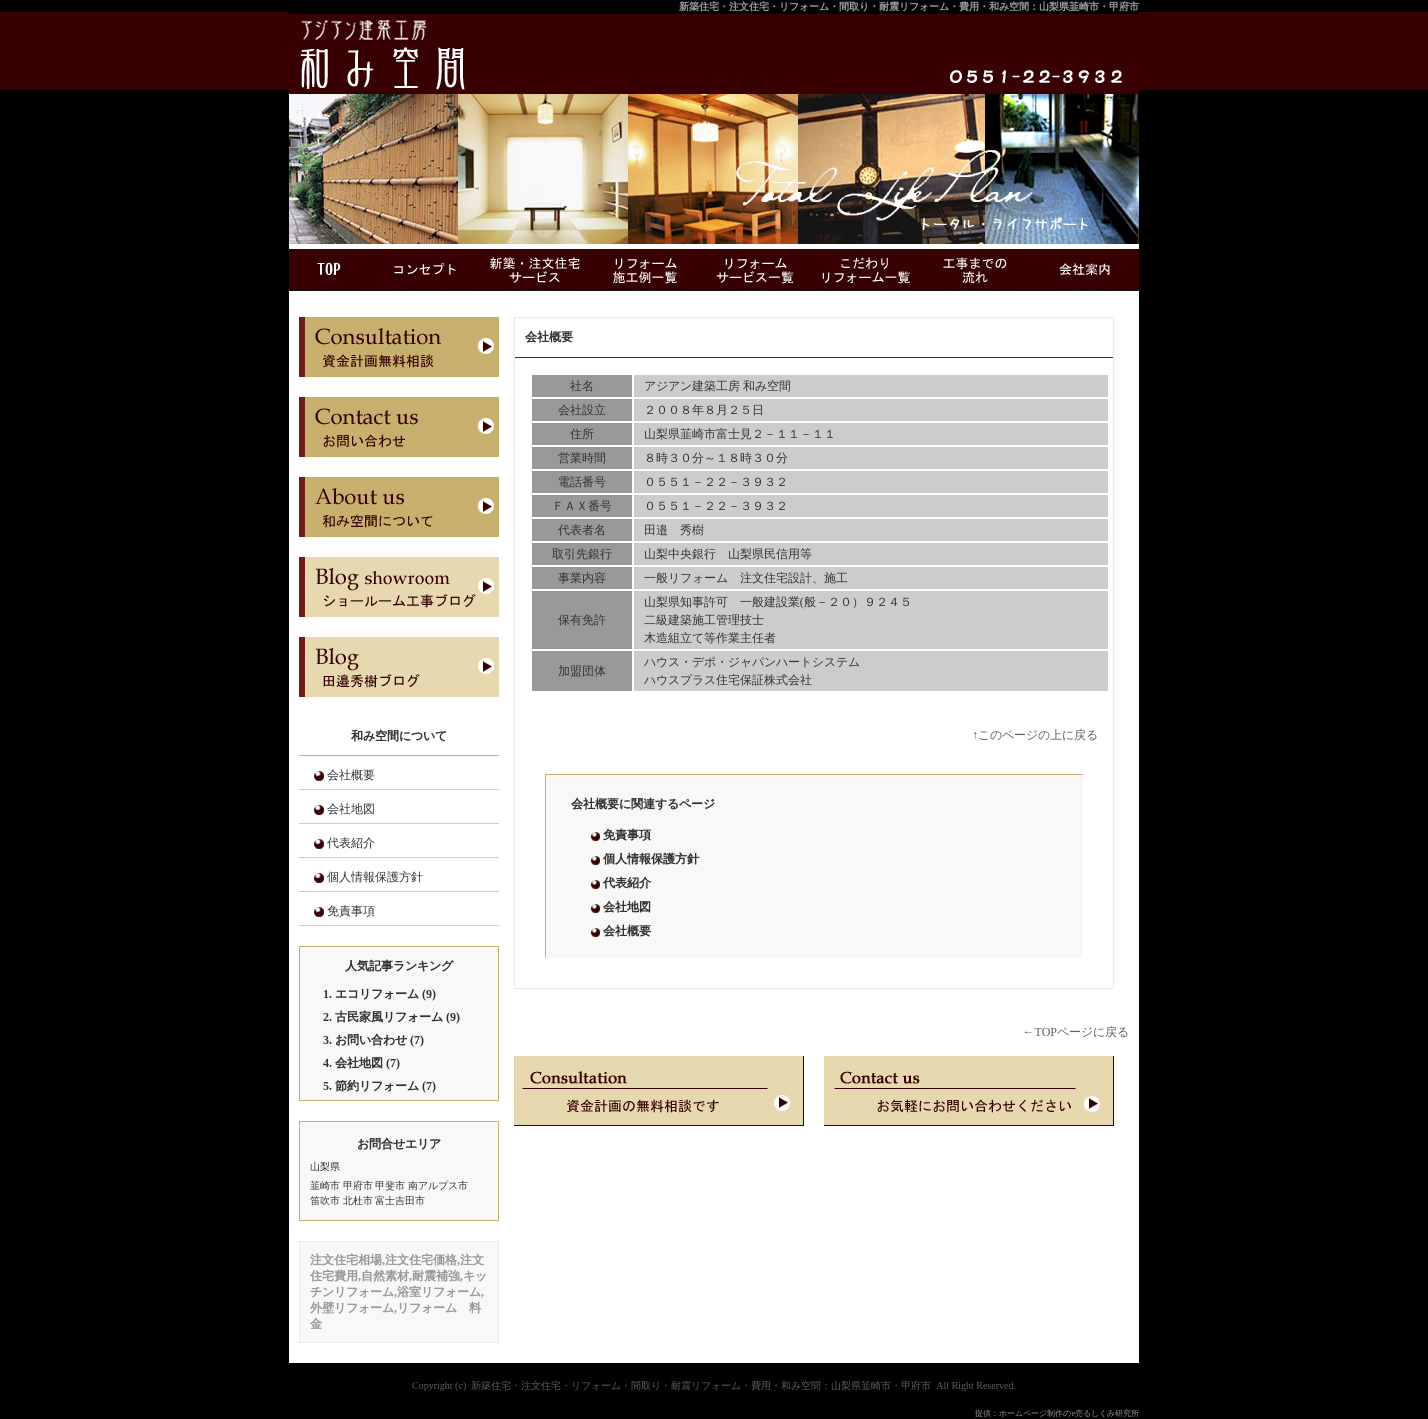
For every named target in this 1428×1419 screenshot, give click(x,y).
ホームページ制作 (1031, 1413)
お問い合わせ (371, 1040)
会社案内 (1084, 270)
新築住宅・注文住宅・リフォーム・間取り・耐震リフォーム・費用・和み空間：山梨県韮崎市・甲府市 (909, 6)
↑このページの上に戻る (1035, 735)
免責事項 (351, 911)
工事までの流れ (974, 270)
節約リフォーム (377, 1086)
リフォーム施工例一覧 (644, 270)
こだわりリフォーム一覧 (864, 270)
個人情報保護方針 (375, 877)
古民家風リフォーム (389, 1017)
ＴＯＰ (329, 270)
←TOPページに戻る (1076, 1032)
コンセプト (424, 270)
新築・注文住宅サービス (534, 270)
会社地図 (351, 809)
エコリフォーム (377, 994)
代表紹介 (351, 843)
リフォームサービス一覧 (754, 270)
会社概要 (351, 775)
